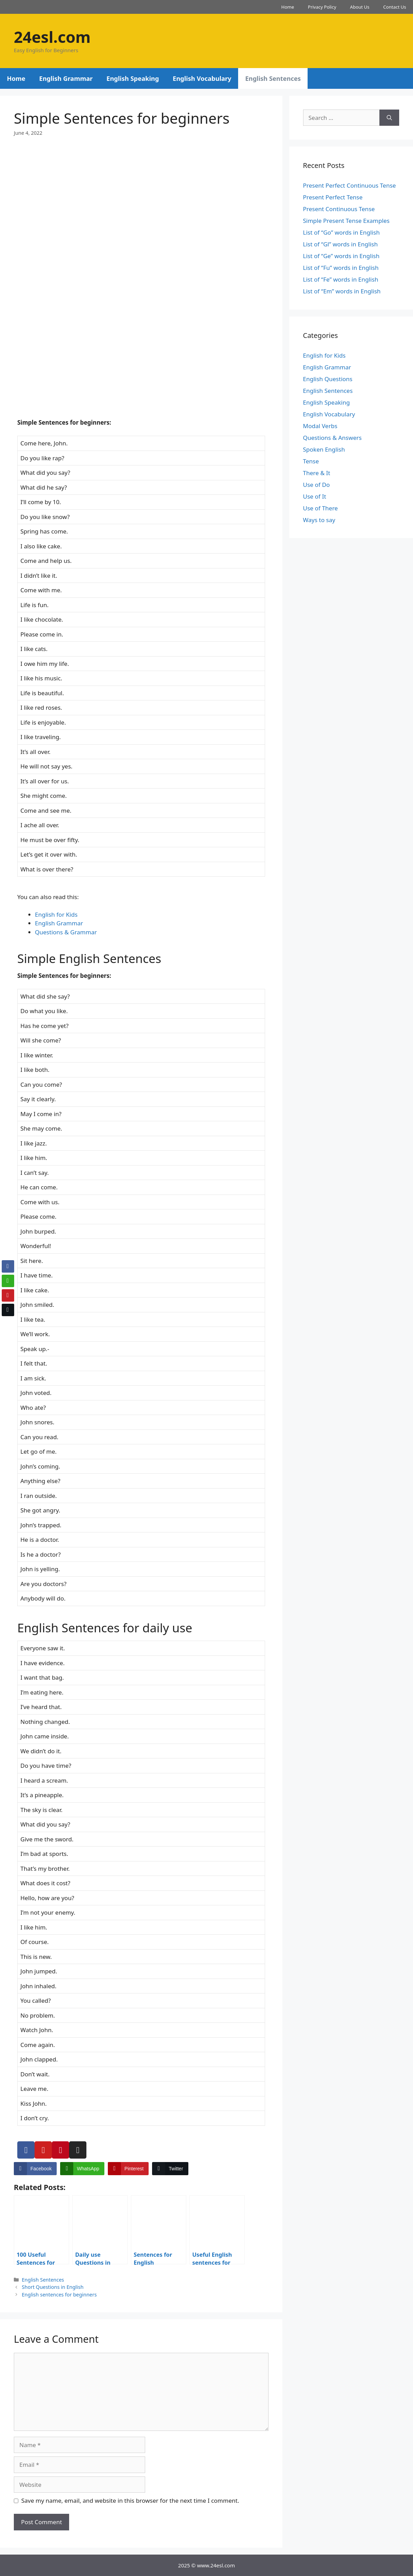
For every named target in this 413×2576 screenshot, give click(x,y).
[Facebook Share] (35, 2168)
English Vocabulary (202, 78)
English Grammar (66, 78)
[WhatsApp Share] (82, 2168)
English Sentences (273, 78)
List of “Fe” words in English (340, 279)
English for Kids (56, 914)
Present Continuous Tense (339, 209)
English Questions (328, 379)
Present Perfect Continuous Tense (349, 185)
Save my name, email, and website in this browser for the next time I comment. (130, 2500)
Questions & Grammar (66, 932)
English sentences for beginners (59, 2294)
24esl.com (52, 36)
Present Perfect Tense (333, 197)
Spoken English (324, 449)
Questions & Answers (332, 438)
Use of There (320, 508)
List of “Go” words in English (341, 232)
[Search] (389, 118)
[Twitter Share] (170, 2168)
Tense (311, 461)
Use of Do (316, 485)
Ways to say (319, 520)
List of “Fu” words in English (341, 268)
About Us (359, 7)
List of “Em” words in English (342, 291)
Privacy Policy (322, 7)
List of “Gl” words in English (340, 244)
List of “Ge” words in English (341, 256)
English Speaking (132, 78)
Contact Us (394, 7)
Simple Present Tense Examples (346, 221)
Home (287, 7)
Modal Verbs (320, 426)
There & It (316, 473)
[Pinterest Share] (128, 2168)
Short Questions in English (53, 2287)
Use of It (314, 496)
